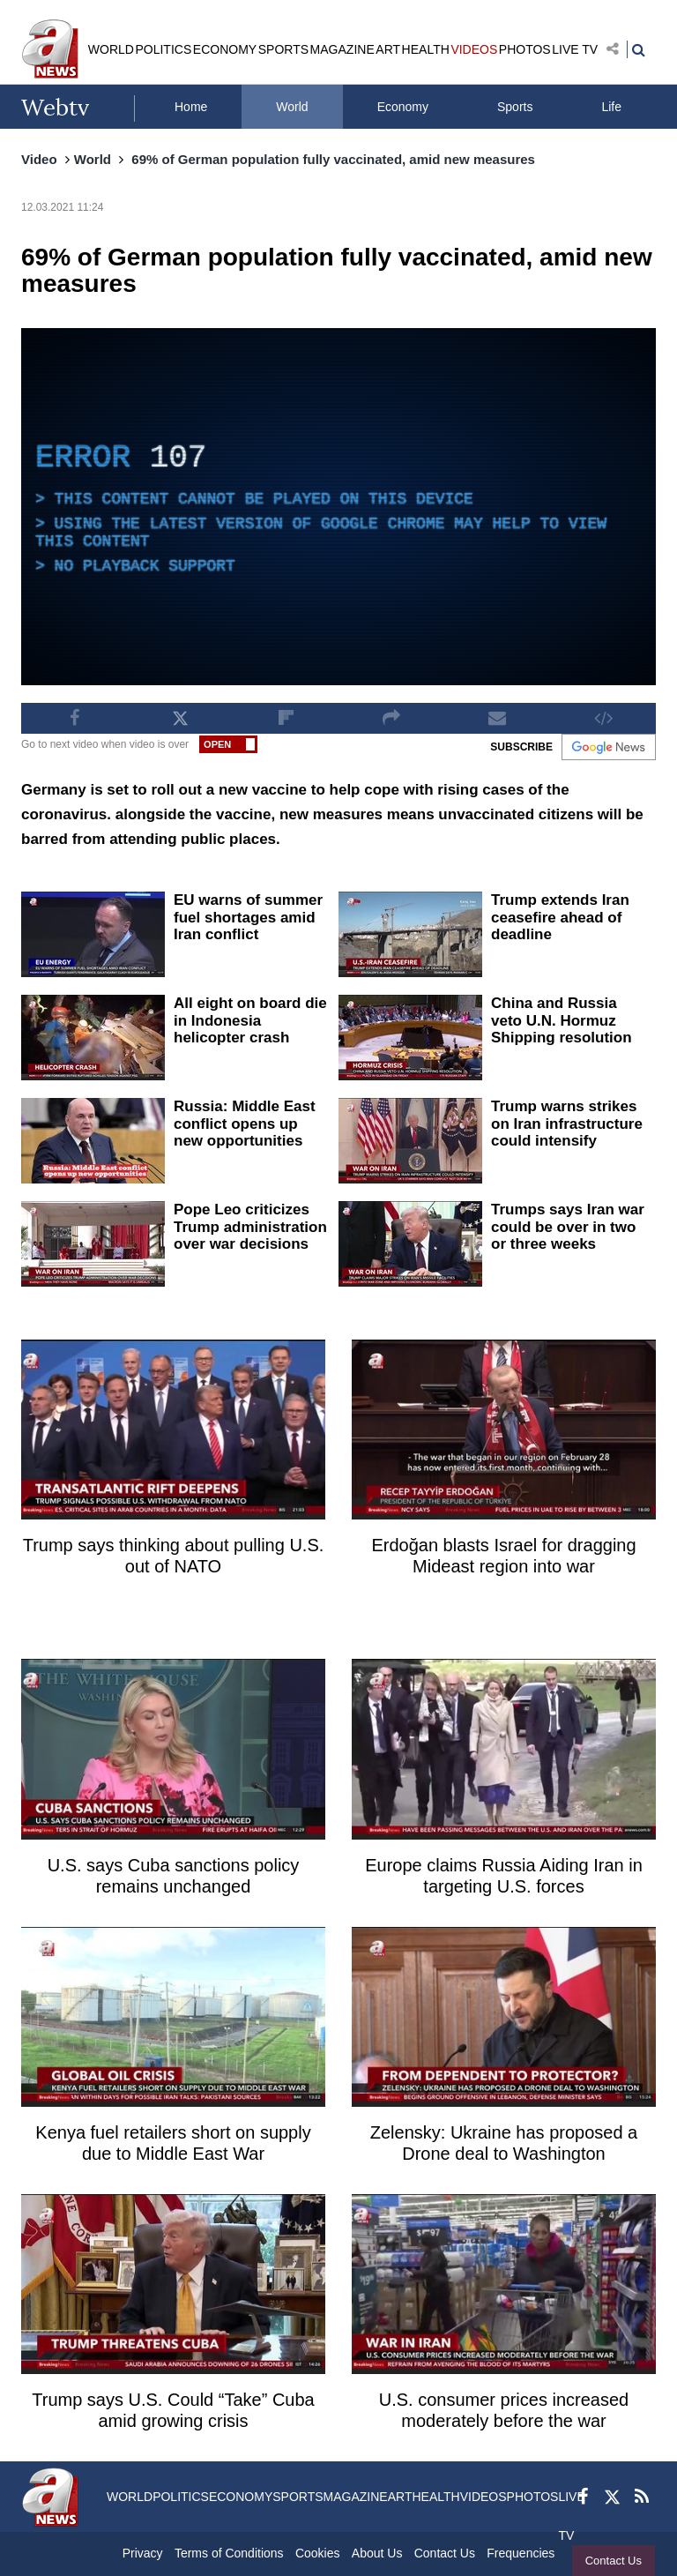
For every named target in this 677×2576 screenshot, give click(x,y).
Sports (514, 107)
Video (39, 159)
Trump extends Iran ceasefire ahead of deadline (560, 917)
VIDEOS (473, 49)
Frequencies (520, 2553)
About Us (377, 2553)
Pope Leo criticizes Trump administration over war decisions (250, 1226)
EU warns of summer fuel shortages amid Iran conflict (248, 917)
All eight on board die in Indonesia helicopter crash (250, 1020)
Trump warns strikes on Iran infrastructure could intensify (567, 1123)
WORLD (111, 49)
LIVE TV (575, 49)
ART (388, 49)
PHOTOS (525, 49)
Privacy (143, 2553)
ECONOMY (225, 49)
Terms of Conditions (229, 2553)
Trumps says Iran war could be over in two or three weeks (567, 1226)
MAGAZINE (342, 49)
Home (191, 107)
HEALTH (426, 49)
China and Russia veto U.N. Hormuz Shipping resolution (561, 1020)
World (292, 107)
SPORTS (283, 49)
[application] (338, 506)
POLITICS (163, 49)
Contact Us (613, 2560)
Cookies (317, 2553)
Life (611, 107)
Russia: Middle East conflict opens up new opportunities (245, 1123)
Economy (402, 107)
